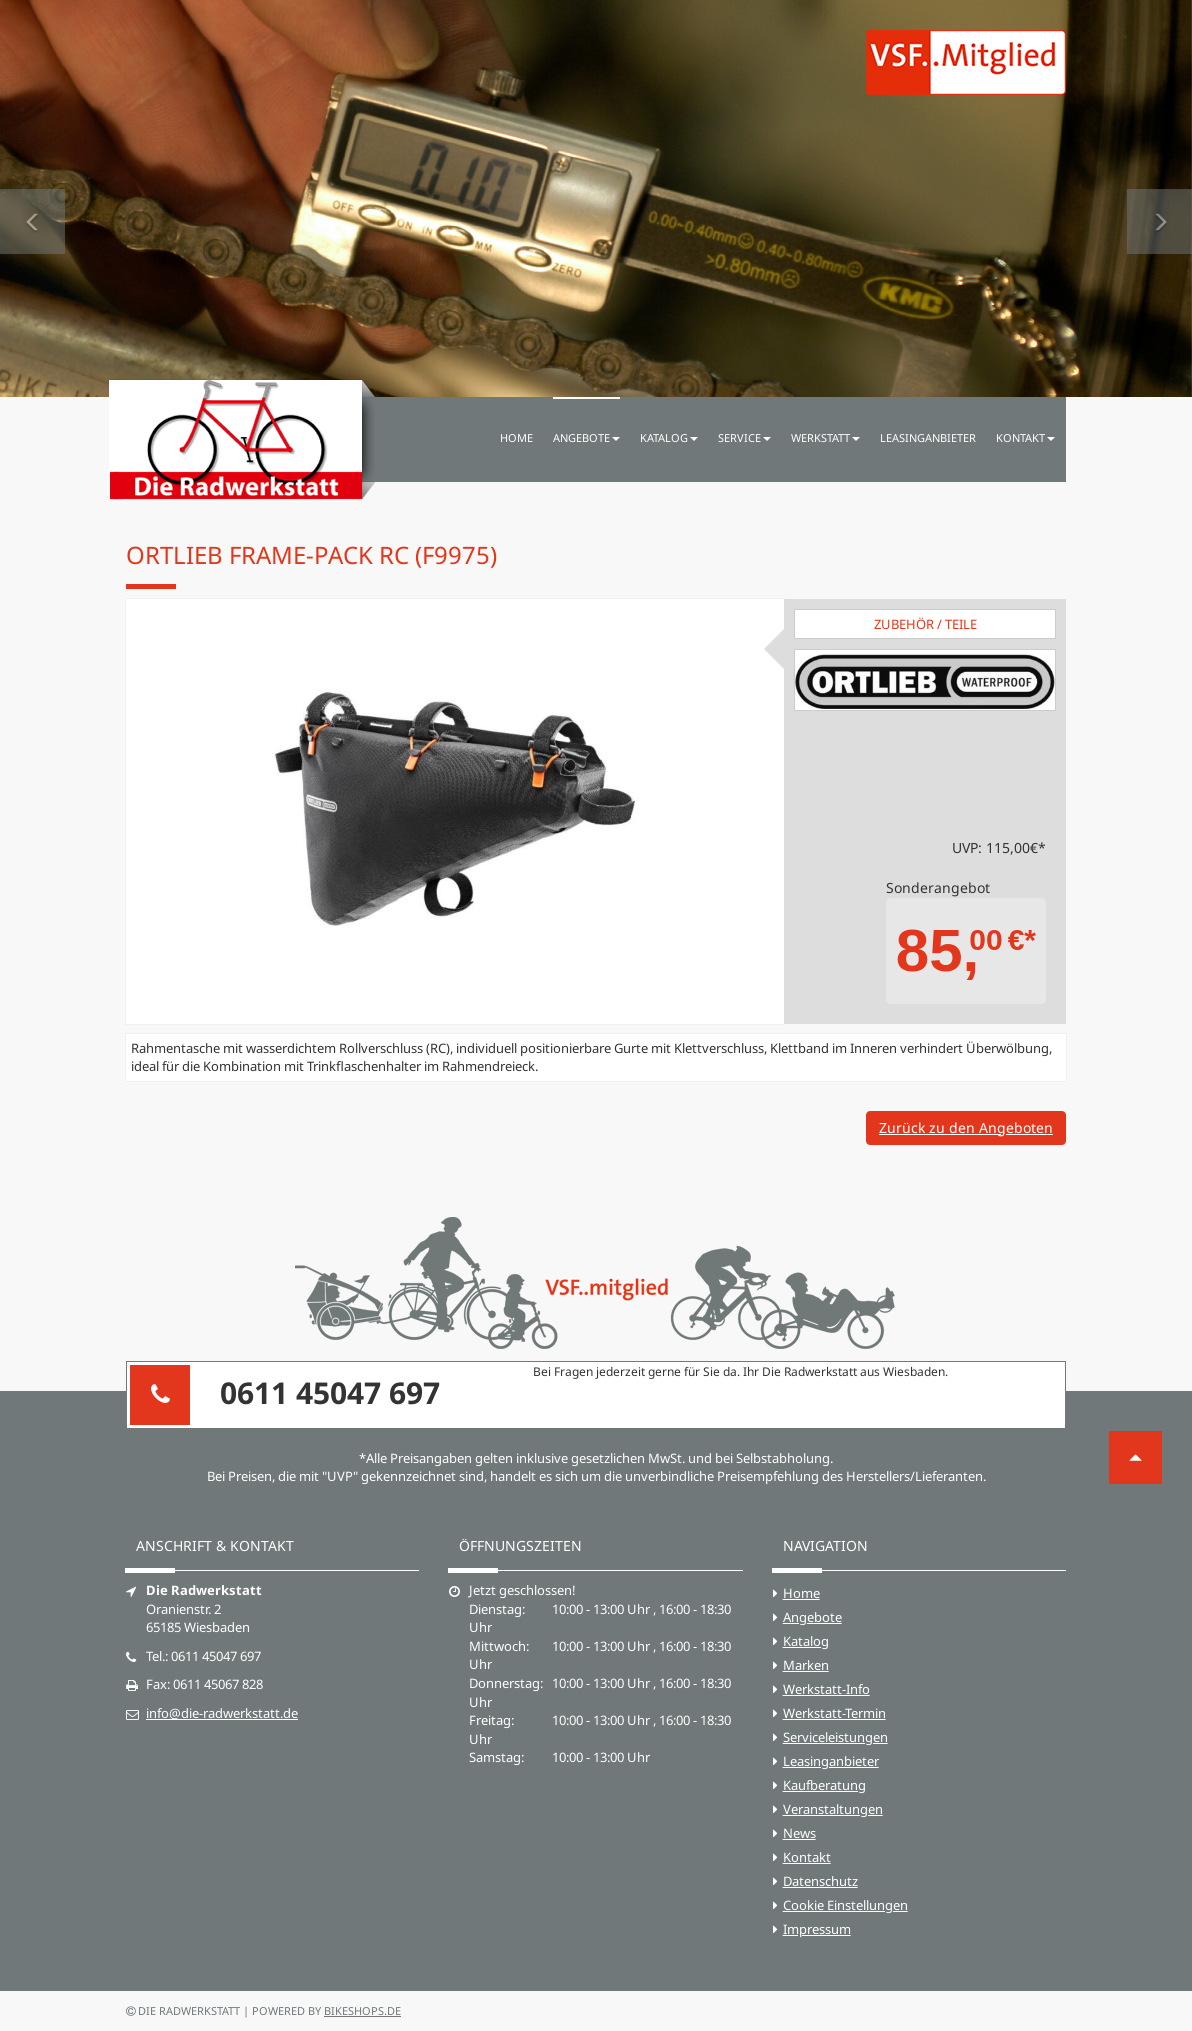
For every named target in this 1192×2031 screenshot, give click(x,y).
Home (516, 437)
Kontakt (807, 1857)
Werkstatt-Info (826, 1689)
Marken (806, 1665)
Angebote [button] (586, 437)
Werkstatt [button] (825, 437)
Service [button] (744, 437)
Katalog (806, 1641)
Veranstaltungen (833, 1809)
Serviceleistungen (835, 1737)
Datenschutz (820, 1881)
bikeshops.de (362, 2010)
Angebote (812, 1617)
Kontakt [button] (1025, 437)
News (799, 1833)
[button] (32, 198)
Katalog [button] (669, 437)
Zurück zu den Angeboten (966, 1127)
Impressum (817, 1929)
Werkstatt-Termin (834, 1713)
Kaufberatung (824, 1785)
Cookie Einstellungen (845, 1905)
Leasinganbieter (928, 437)
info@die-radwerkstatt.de (222, 1713)
